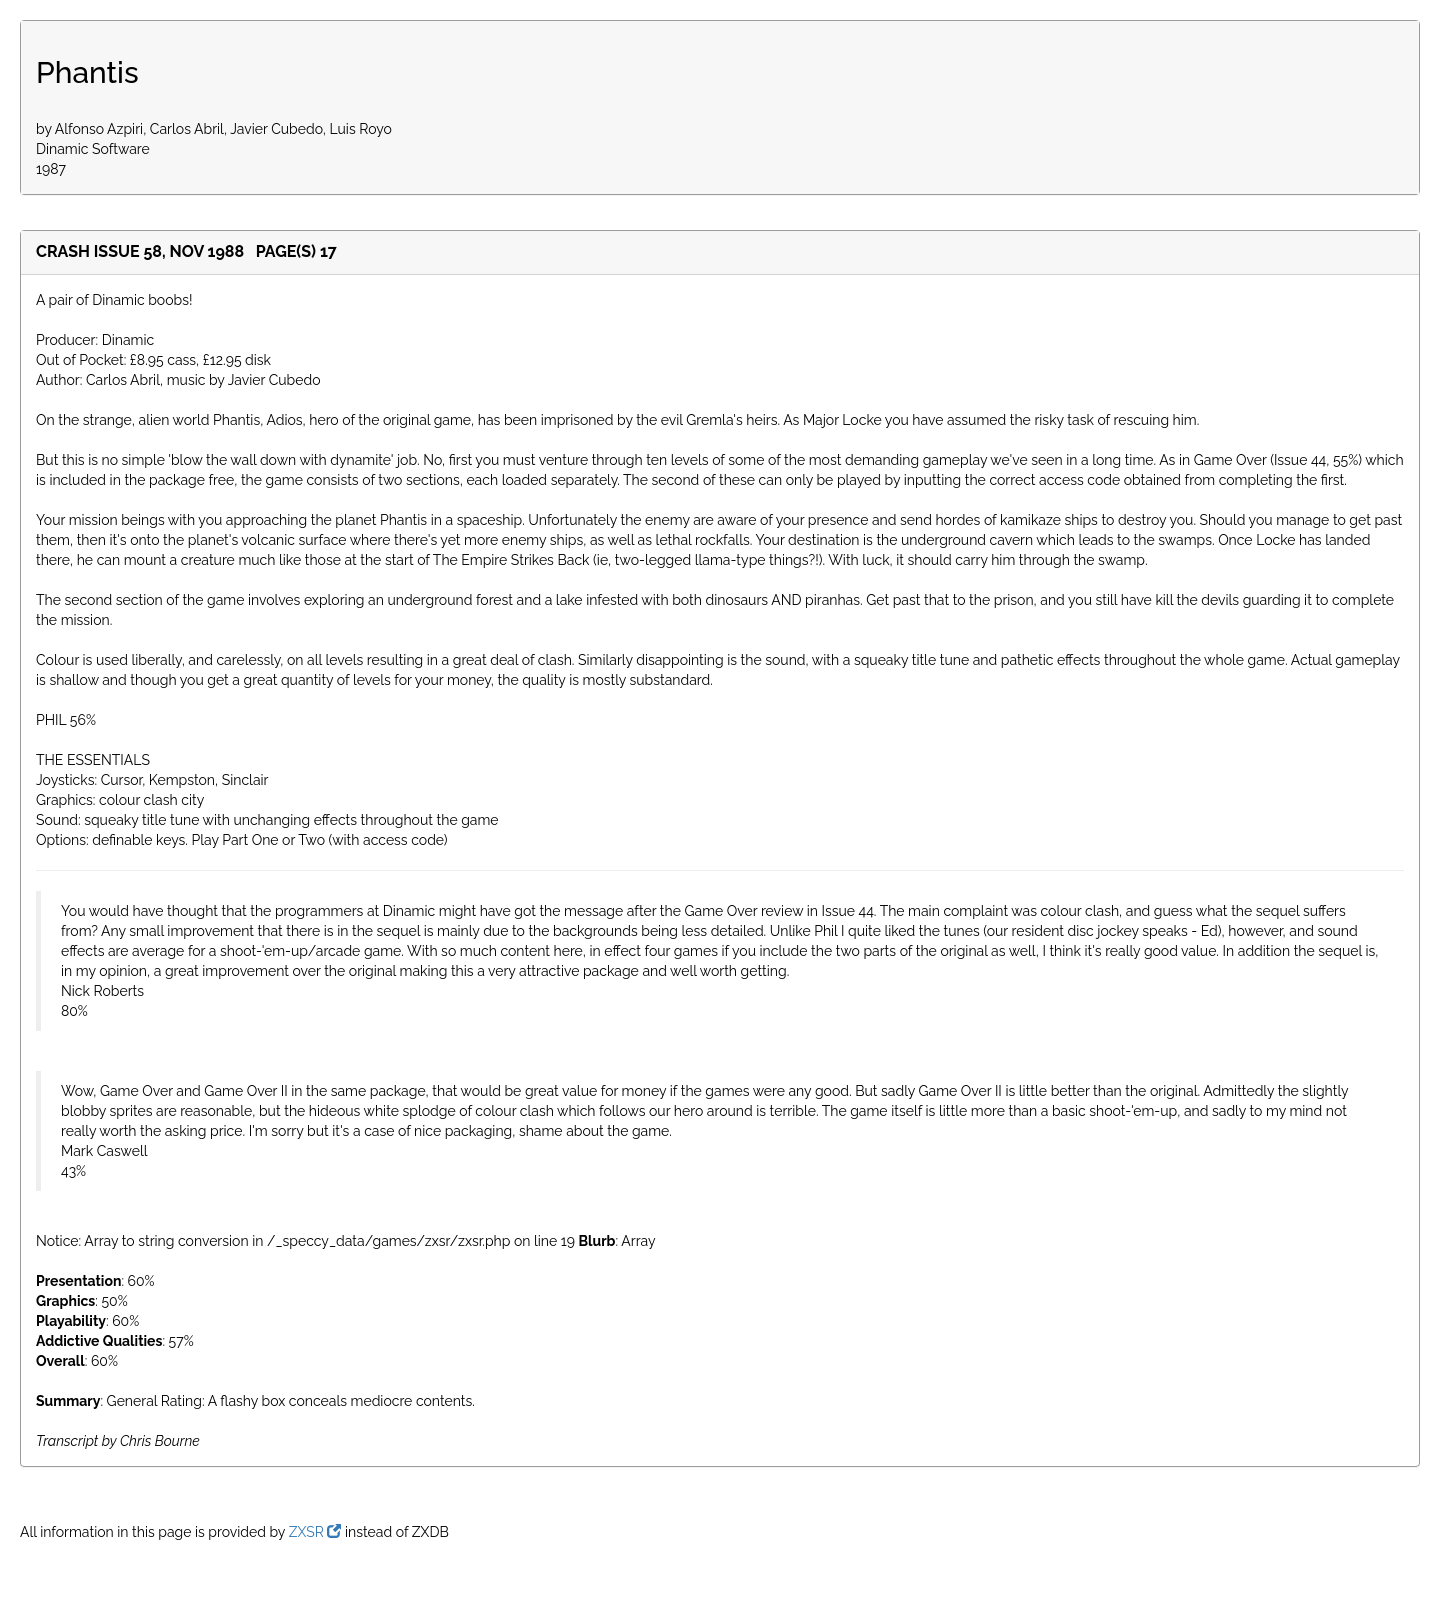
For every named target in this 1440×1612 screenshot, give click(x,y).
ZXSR (315, 1532)
